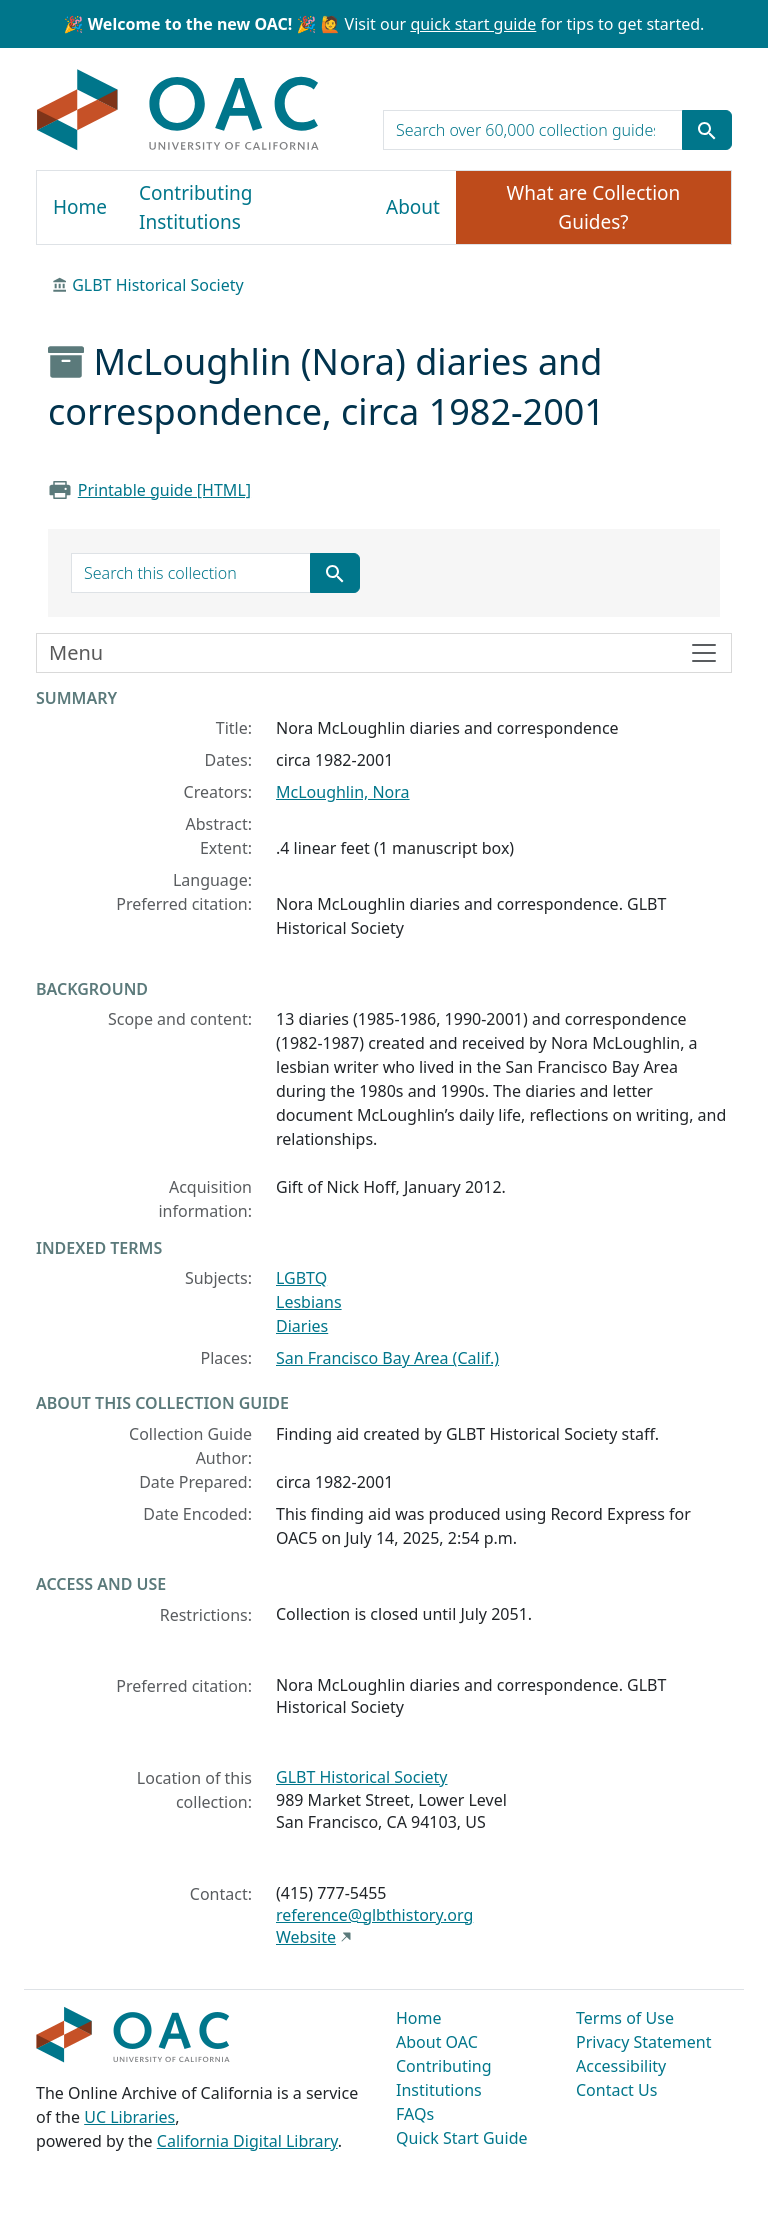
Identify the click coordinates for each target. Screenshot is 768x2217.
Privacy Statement (644, 2042)
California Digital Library (247, 2141)
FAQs (415, 2114)
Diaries (302, 1326)
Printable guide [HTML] (164, 490)
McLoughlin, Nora (343, 792)
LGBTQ (301, 1278)
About (413, 207)
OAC (178, 111)
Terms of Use (625, 2018)
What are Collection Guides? (594, 207)
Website (306, 1937)
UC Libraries (129, 2117)
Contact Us (616, 2090)
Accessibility (621, 2066)
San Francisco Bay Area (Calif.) (387, 1358)
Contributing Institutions (195, 207)
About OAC (437, 2042)
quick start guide (473, 24)
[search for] (533, 130)
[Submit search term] (707, 130)
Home (80, 207)
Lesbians (309, 1302)
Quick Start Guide (462, 2138)
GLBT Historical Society (158, 285)
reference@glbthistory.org (374, 1915)
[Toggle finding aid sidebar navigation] (384, 653)
